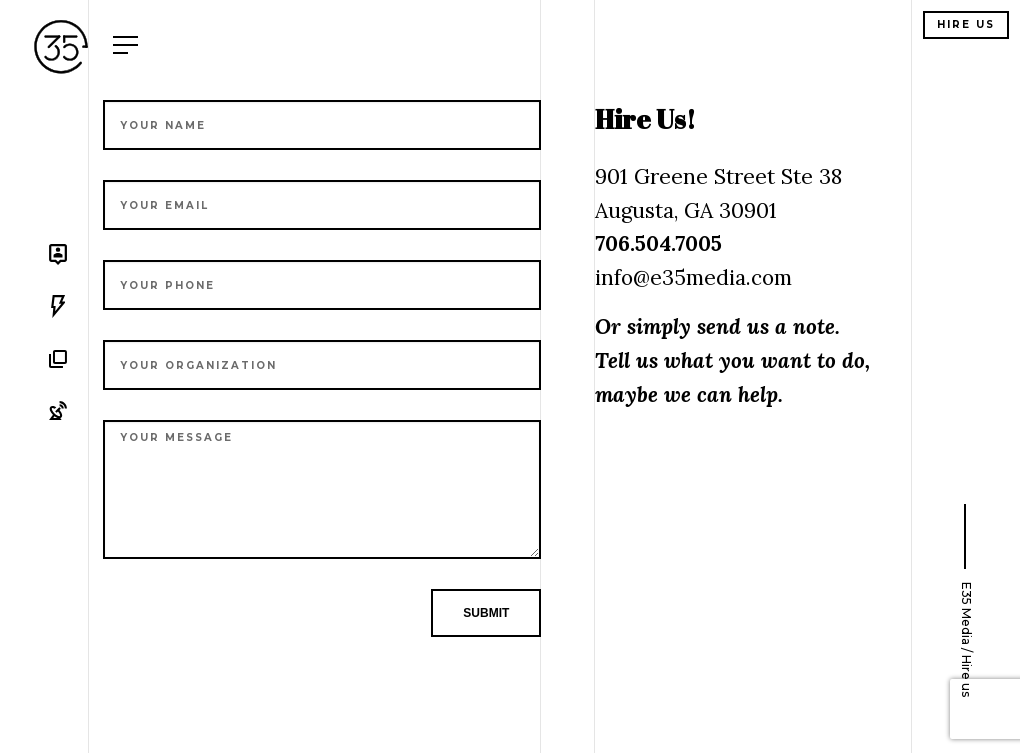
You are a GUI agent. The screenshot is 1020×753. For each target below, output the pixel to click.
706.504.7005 (658, 243)
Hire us (966, 24)
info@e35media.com (693, 277)
